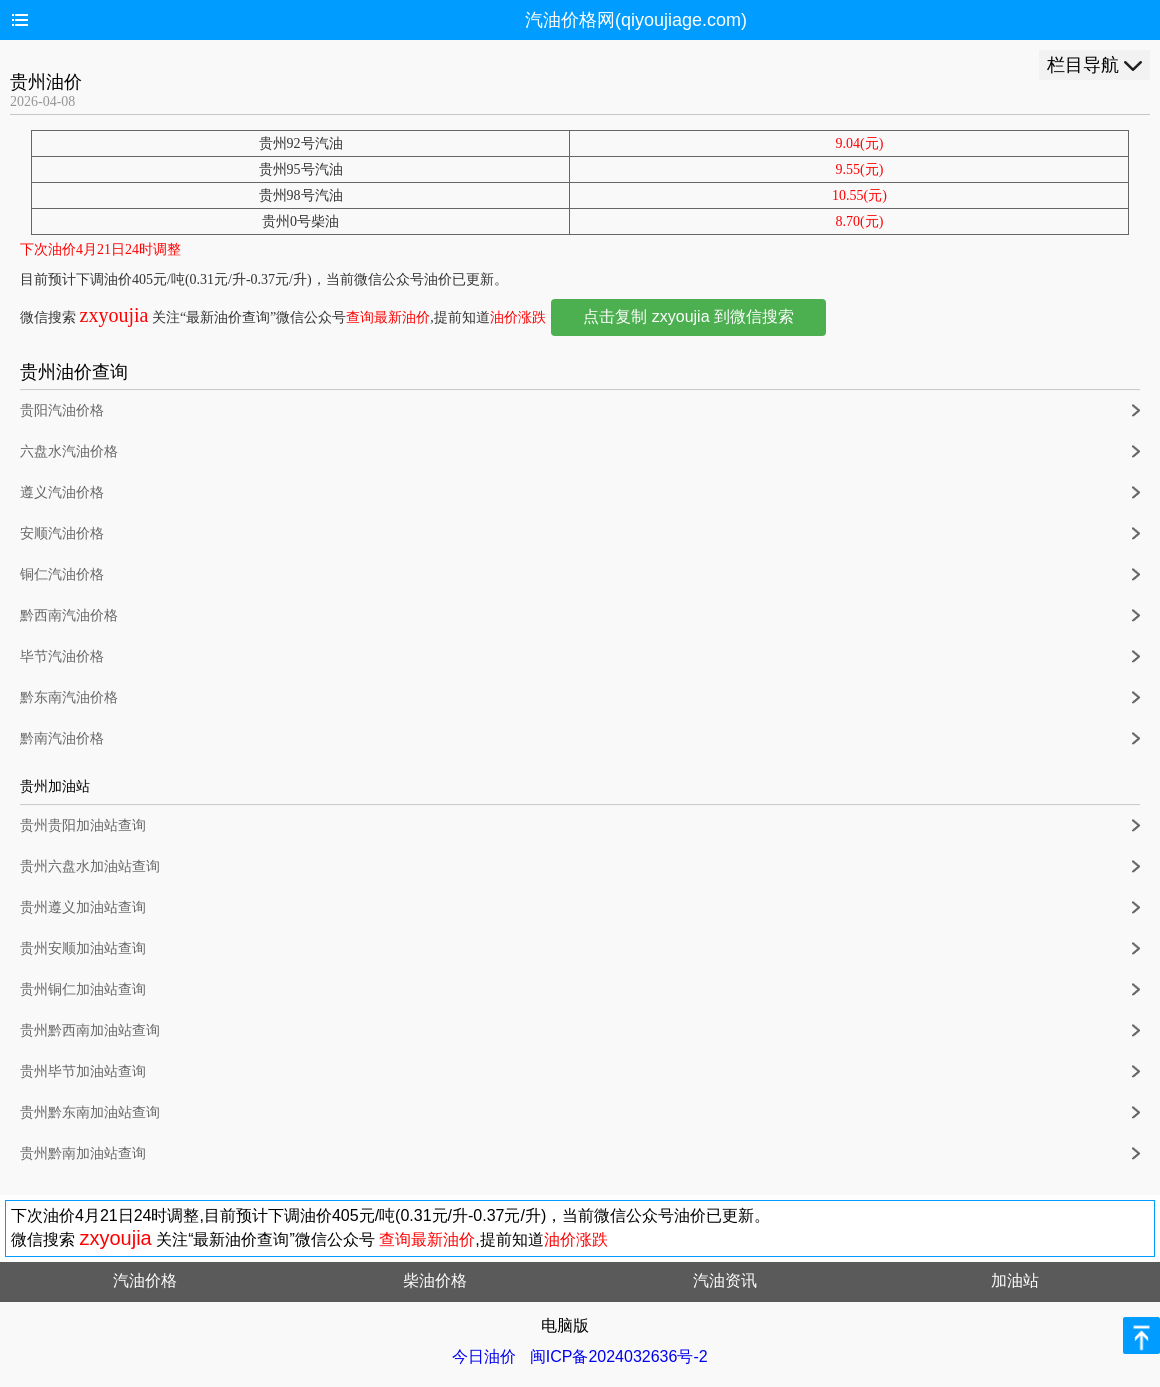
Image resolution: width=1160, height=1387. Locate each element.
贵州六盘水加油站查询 (90, 866)
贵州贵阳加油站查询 (83, 825)
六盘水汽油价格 (69, 451)
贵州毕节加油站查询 (83, 1071)
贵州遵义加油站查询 (83, 907)
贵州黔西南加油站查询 (90, 1030)
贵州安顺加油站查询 (83, 948)
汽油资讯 (725, 1280)
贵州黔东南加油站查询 (90, 1112)
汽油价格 (145, 1280)
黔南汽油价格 (62, 738)
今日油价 (484, 1356)
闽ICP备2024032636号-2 (619, 1356)
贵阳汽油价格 (62, 410)
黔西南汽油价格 (69, 615)
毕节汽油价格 (62, 656)
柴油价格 (435, 1280)
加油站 (1015, 1280)
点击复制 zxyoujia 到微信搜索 (688, 316)
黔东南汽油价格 (69, 697)
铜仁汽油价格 (62, 574)
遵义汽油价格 (62, 492)
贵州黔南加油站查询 (83, 1153)
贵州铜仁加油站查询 (83, 989)
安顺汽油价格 (62, 533)
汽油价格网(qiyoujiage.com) (636, 20)
